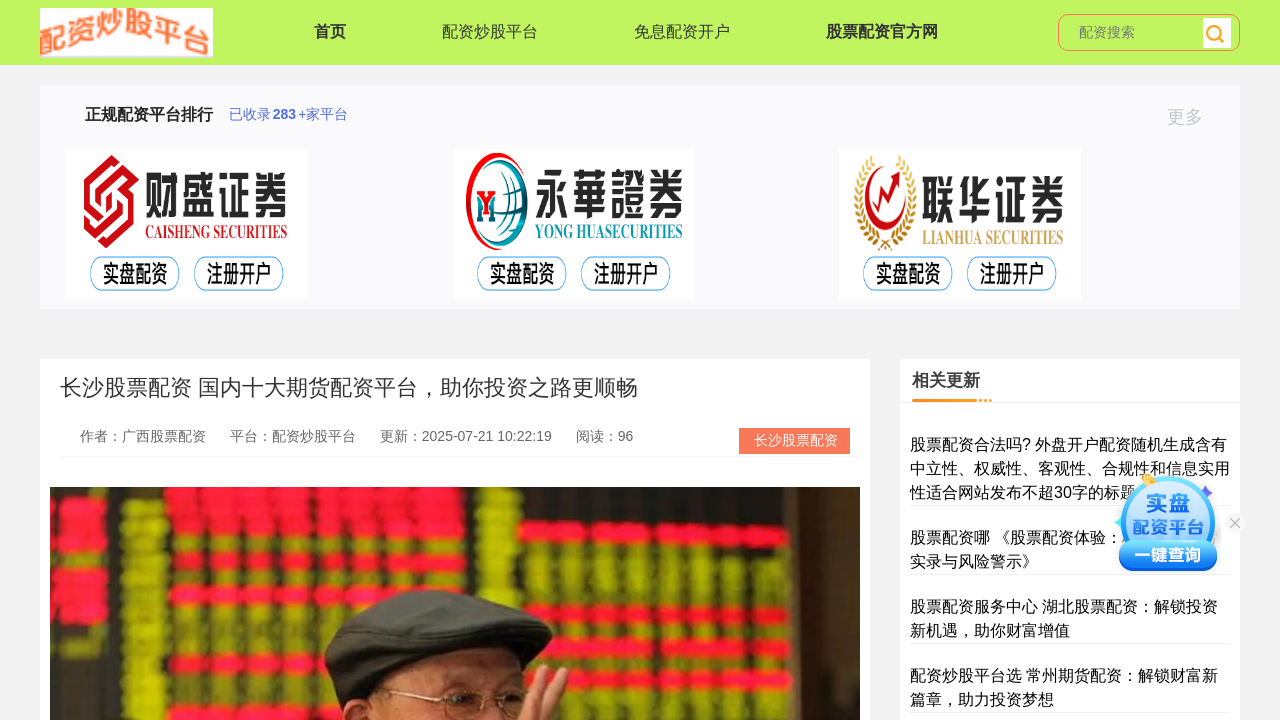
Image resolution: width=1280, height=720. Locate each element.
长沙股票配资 (796, 440)
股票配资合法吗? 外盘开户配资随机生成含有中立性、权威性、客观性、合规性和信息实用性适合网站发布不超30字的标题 (1070, 468)
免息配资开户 (682, 31)
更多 (1193, 117)
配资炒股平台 (490, 31)
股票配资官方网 (882, 31)
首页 (330, 31)
